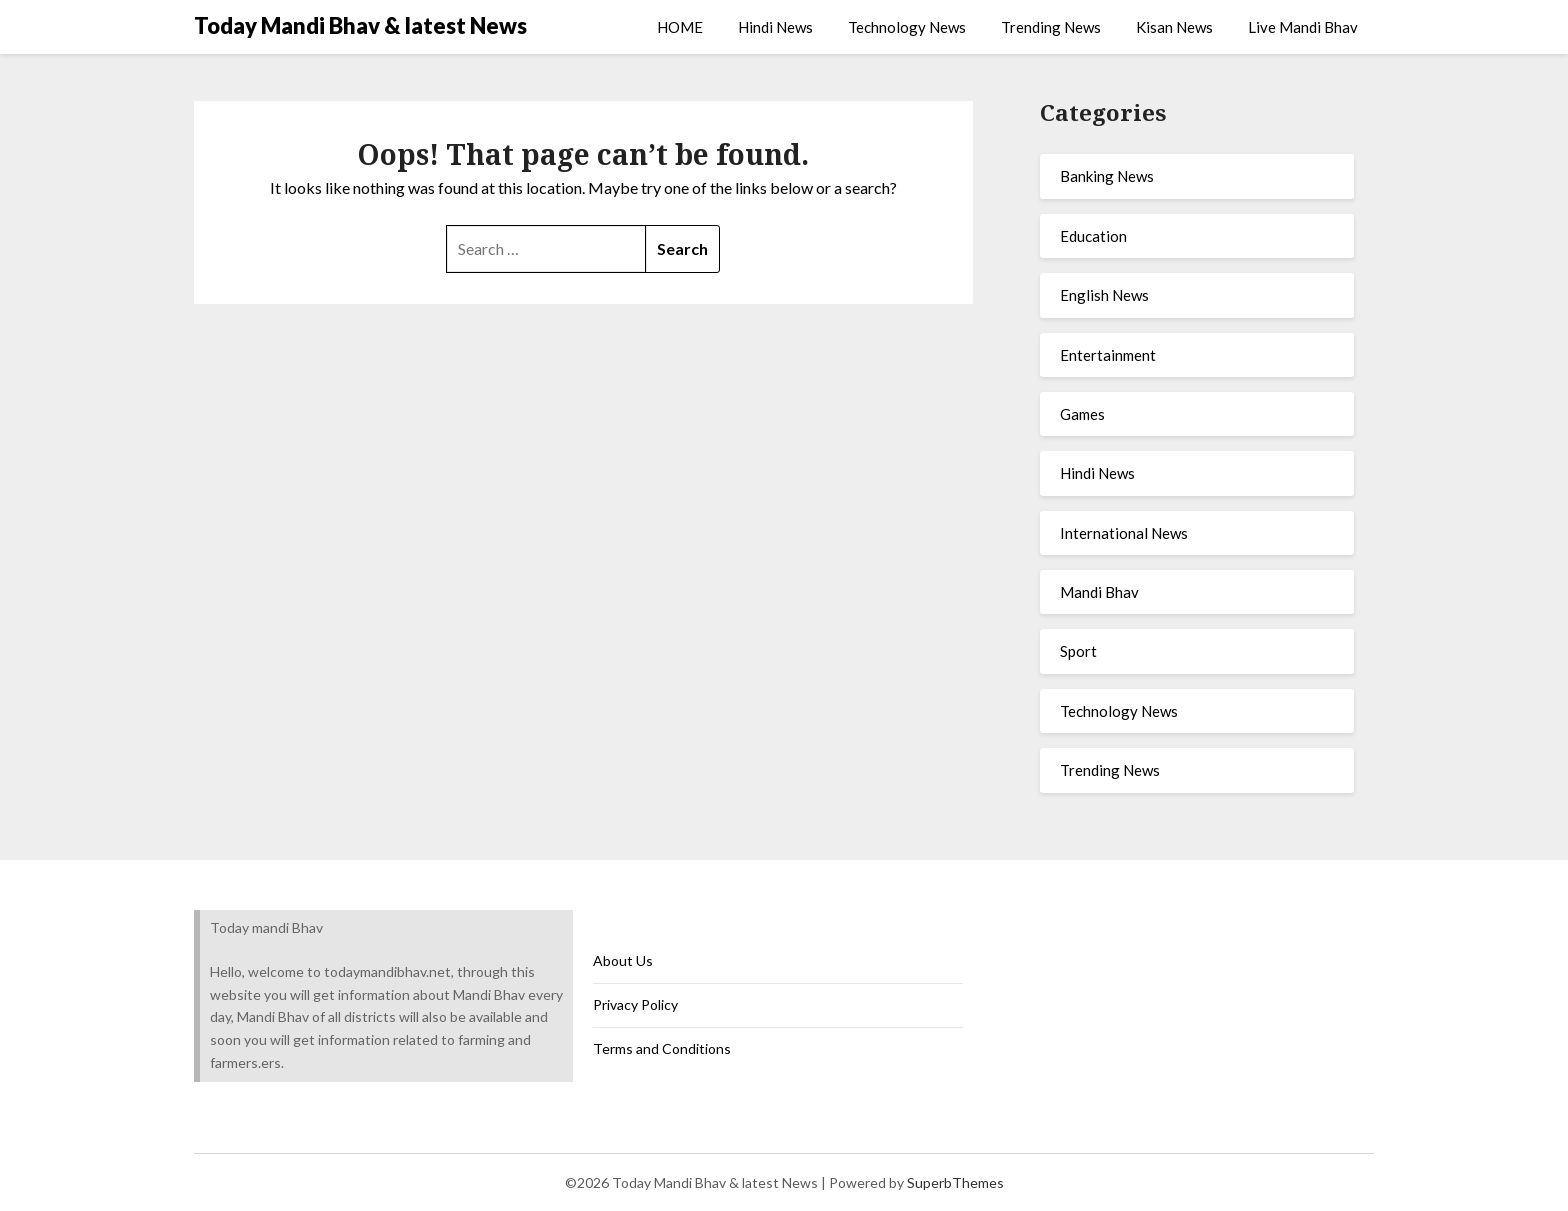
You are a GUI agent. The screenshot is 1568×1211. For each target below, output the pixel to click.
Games (1082, 414)
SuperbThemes (955, 1182)
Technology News (907, 27)
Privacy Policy (635, 1004)
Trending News (1051, 27)
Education (1093, 236)
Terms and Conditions (662, 1048)
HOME (680, 27)
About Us (623, 960)
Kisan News (1174, 27)
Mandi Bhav (1099, 592)
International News (1124, 533)
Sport (1078, 651)
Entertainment (1108, 355)
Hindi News (775, 27)
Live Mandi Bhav (1303, 27)
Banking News (1107, 176)
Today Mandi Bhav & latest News (360, 25)
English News (1104, 295)
